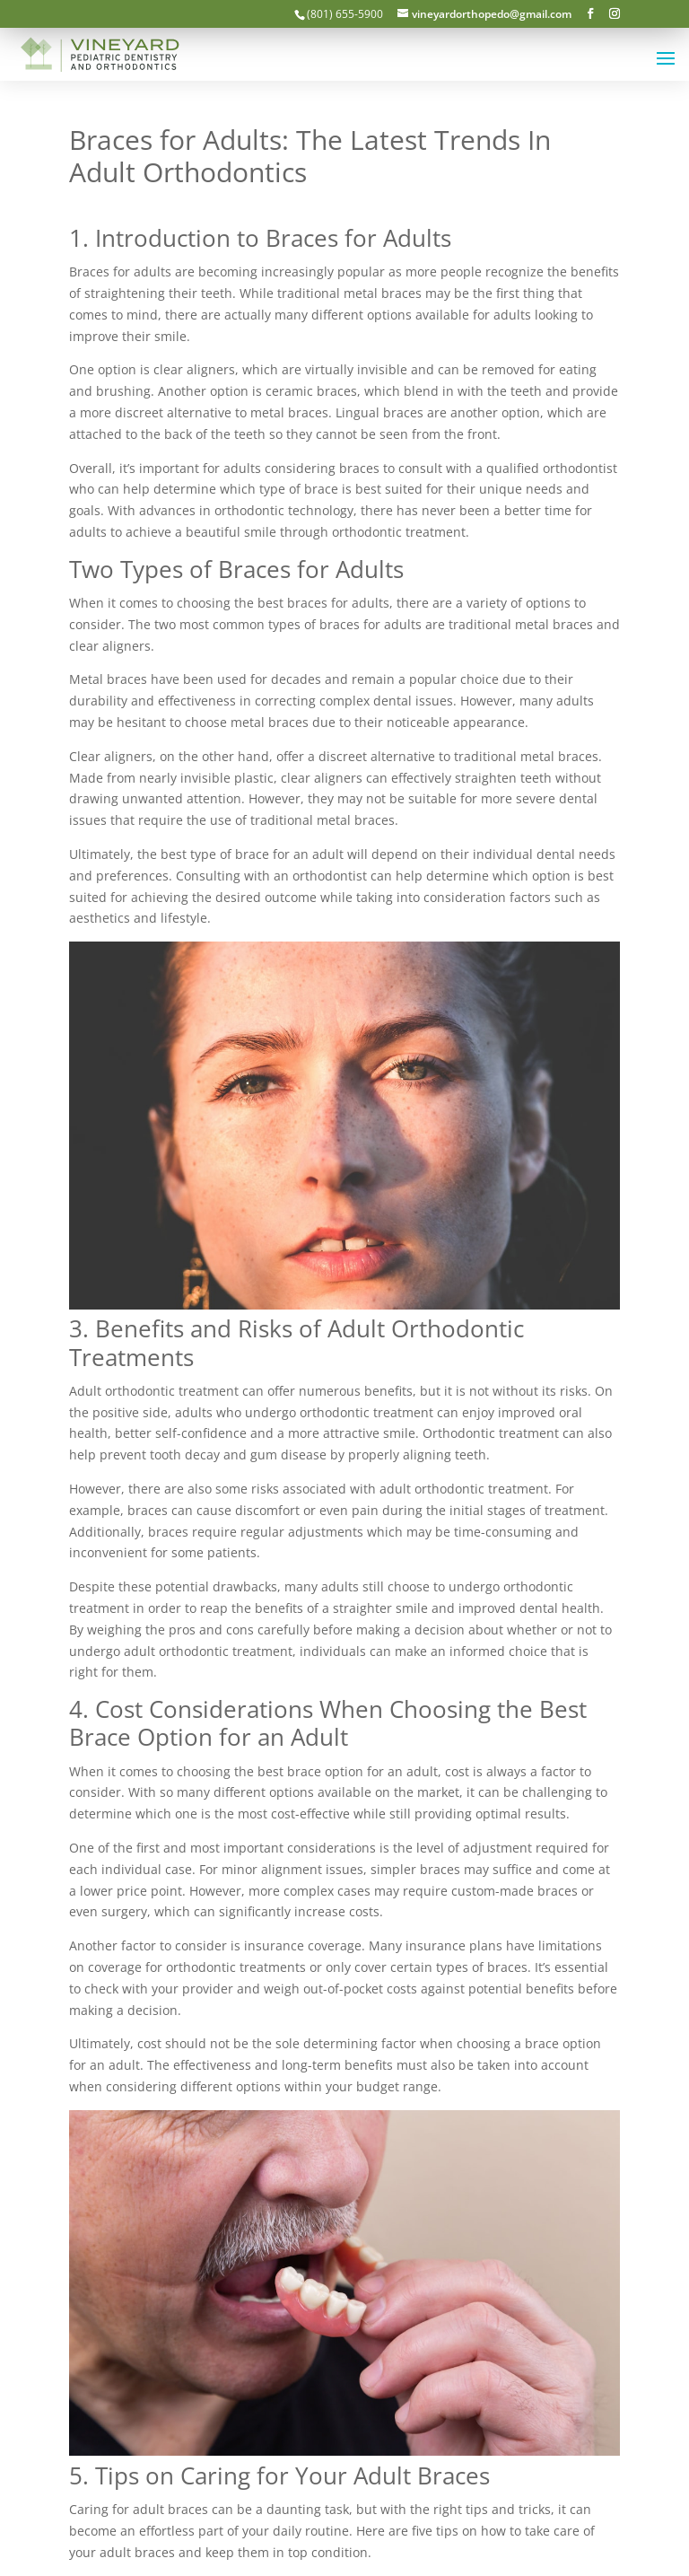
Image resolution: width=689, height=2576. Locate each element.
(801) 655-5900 (345, 14)
